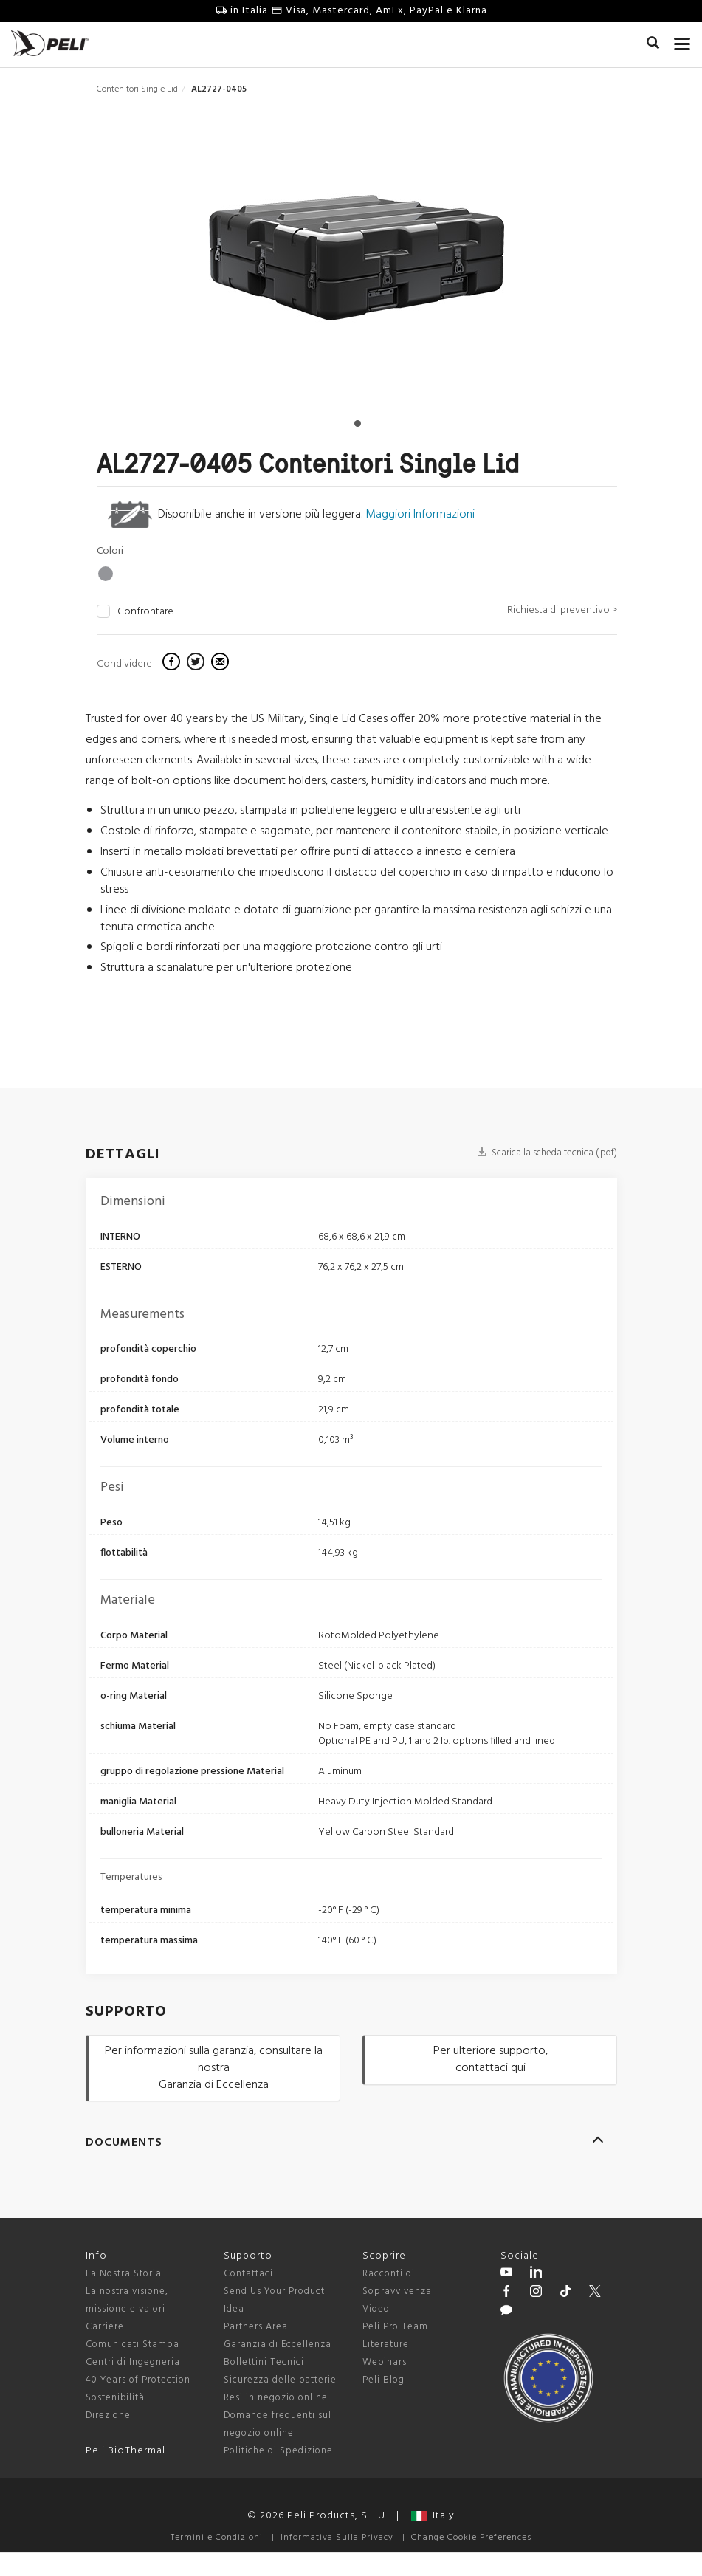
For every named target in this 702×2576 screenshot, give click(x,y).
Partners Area (256, 2327)
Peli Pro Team (395, 2327)
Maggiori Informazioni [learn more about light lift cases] (420, 514)
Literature (385, 2344)
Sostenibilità (115, 2397)
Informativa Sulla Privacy (337, 2537)
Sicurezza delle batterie (280, 2380)
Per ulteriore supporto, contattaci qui (490, 2059)
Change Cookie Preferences (471, 2537)
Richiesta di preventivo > (562, 610)
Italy (433, 2515)
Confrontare (145, 612)
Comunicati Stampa (132, 2344)
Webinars (384, 2362)
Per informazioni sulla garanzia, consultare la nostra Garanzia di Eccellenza (214, 2068)
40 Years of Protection (138, 2380)
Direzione (108, 2415)
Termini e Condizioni (217, 2537)
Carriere (105, 2327)
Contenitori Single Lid (137, 89)
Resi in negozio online (276, 2397)
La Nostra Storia (124, 2273)
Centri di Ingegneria (133, 2362)
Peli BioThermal (125, 2450)
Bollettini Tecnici (264, 2362)
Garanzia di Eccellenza (277, 2344)
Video (376, 2309)
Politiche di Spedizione (278, 2451)
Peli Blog (383, 2380)
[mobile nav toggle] (682, 40)
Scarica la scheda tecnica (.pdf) (547, 1153)
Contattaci (248, 2273)
